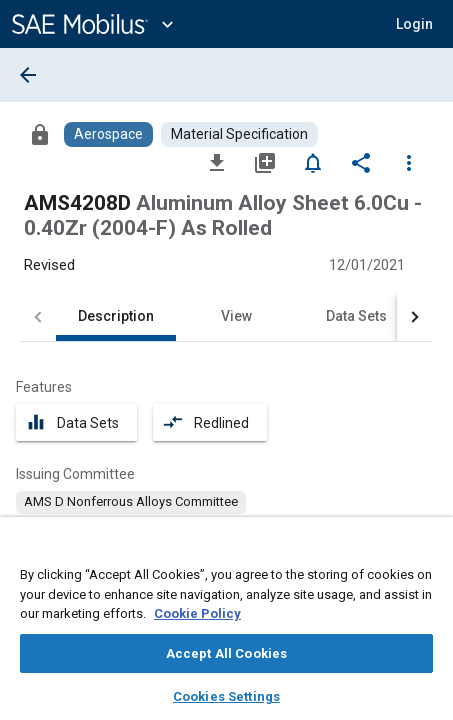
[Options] (409, 162)
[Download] (217, 162)
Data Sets (356, 316)
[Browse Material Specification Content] (239, 134)
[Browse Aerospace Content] (108, 134)
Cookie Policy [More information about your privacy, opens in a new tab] (197, 613)
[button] (414, 24)
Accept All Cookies (226, 653)
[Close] (427, 551)
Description (116, 316)
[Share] (361, 162)
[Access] (40, 134)
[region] (226, 625)
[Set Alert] (313, 162)
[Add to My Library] (265, 162)
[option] (131, 502)
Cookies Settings (226, 696)
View (236, 316)
